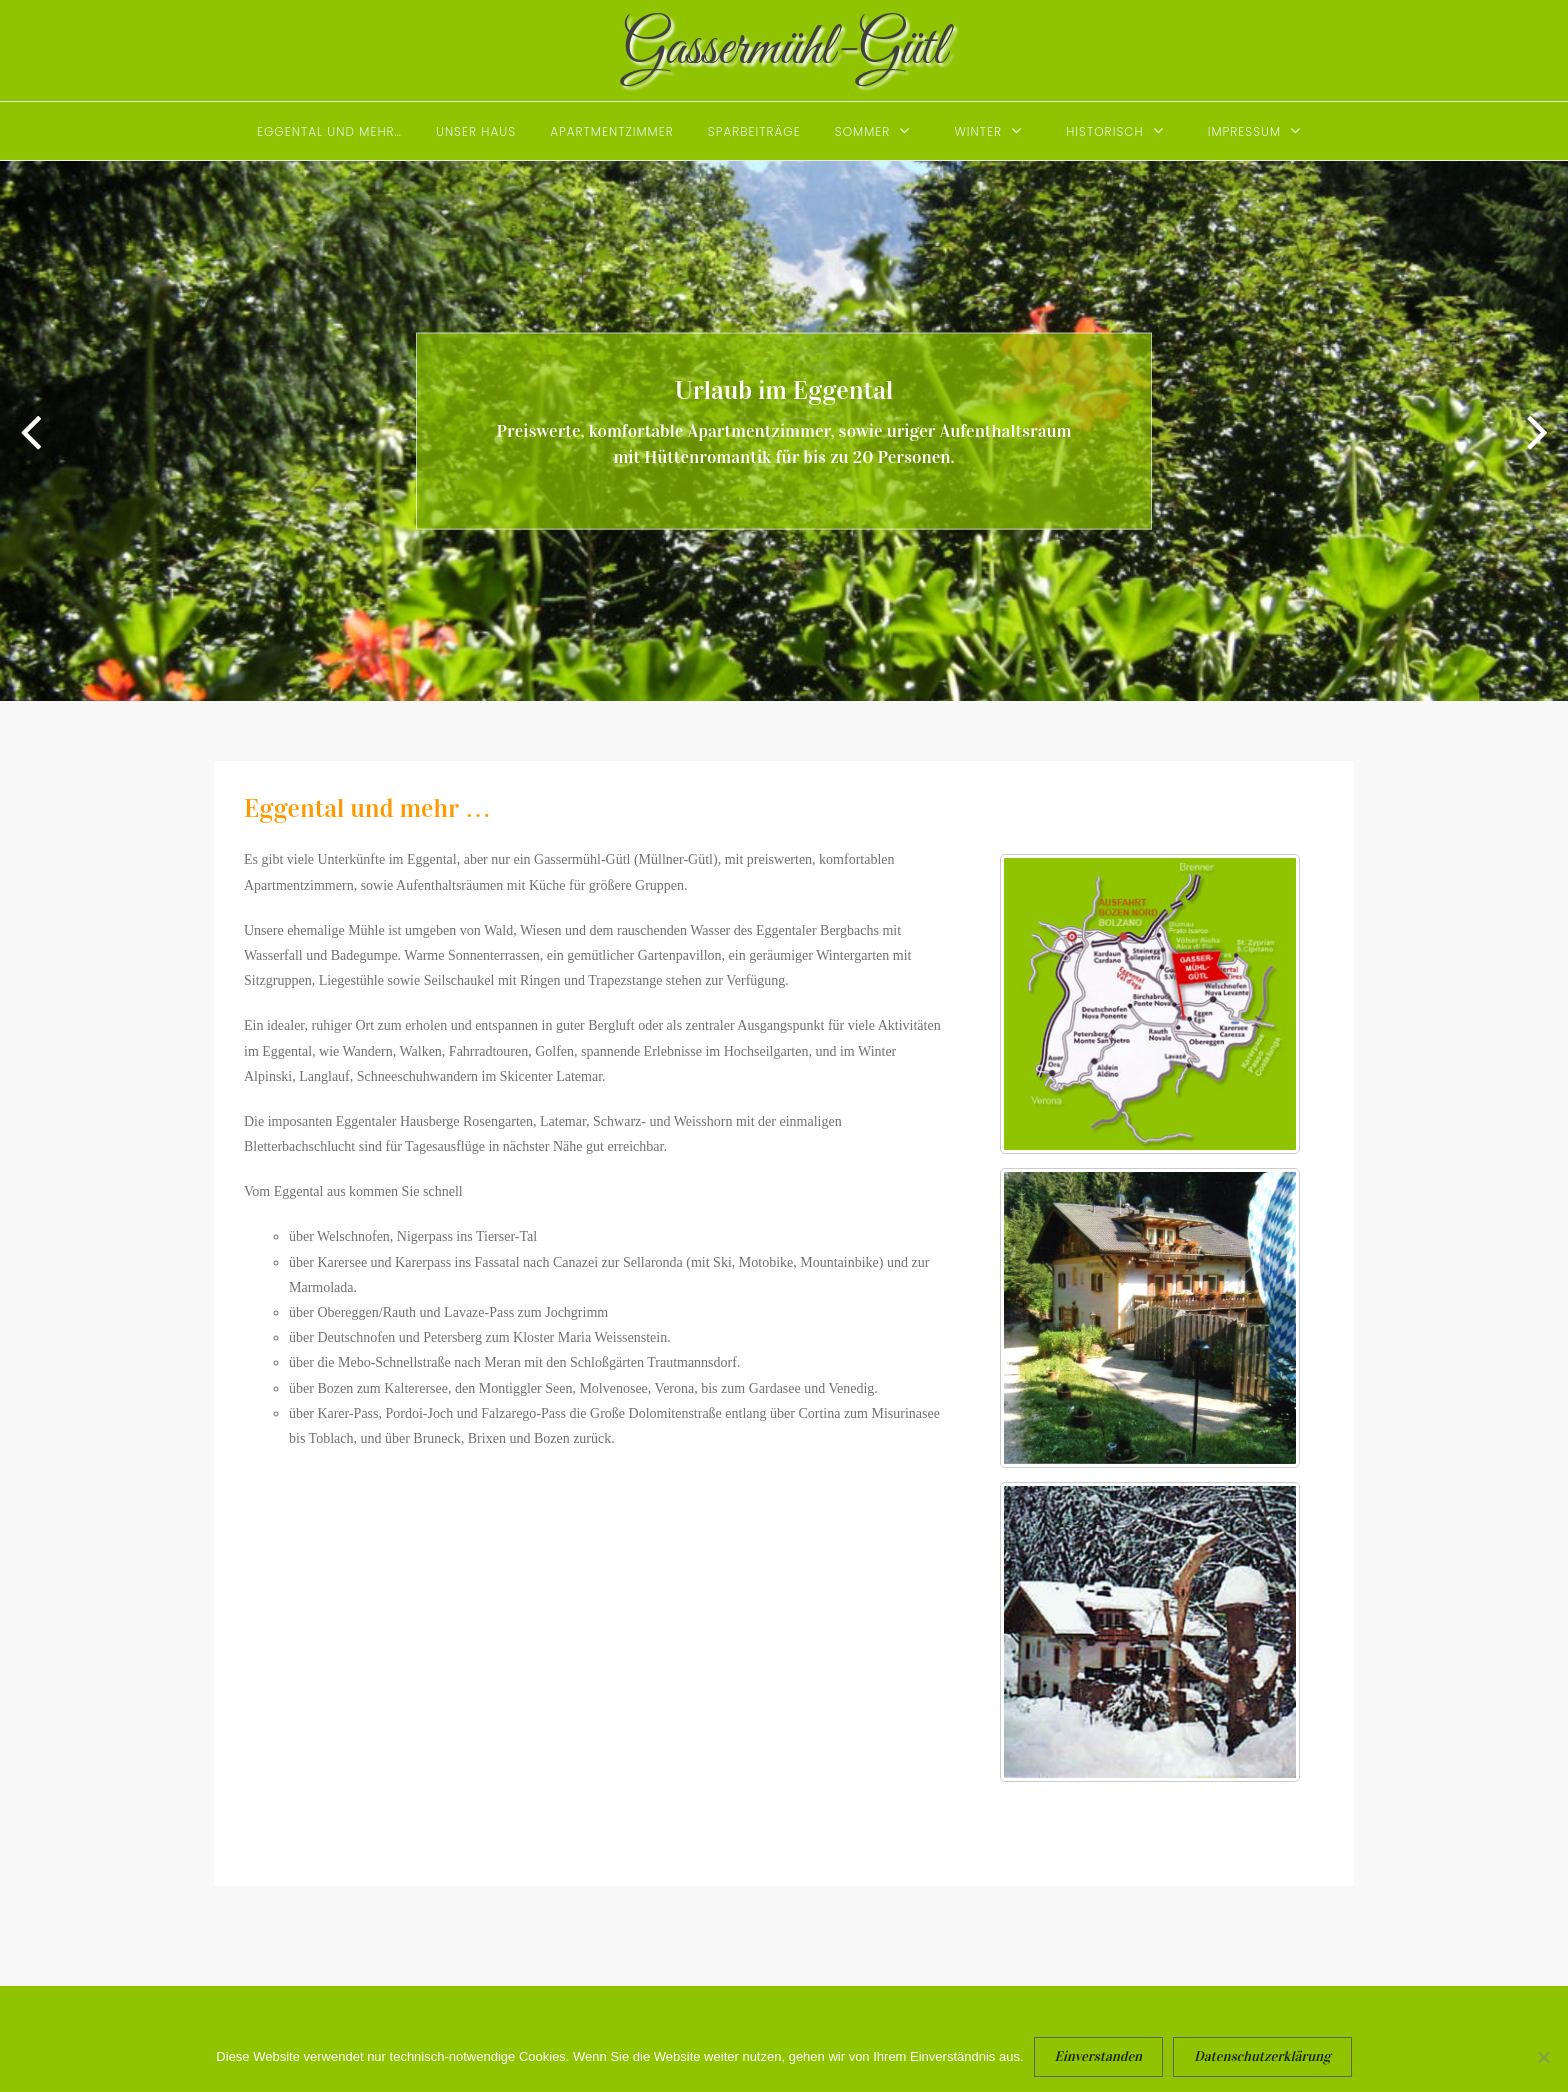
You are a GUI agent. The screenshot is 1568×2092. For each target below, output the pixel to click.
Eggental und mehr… (329, 131)
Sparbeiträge (754, 131)
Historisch (1105, 131)
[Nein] (1543, 2067)
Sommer (863, 131)
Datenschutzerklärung (1262, 2056)
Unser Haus (476, 131)
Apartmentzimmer (612, 131)
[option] (784, 431)
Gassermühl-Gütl (784, 49)
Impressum (1244, 131)
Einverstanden (1099, 2056)
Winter (978, 131)
